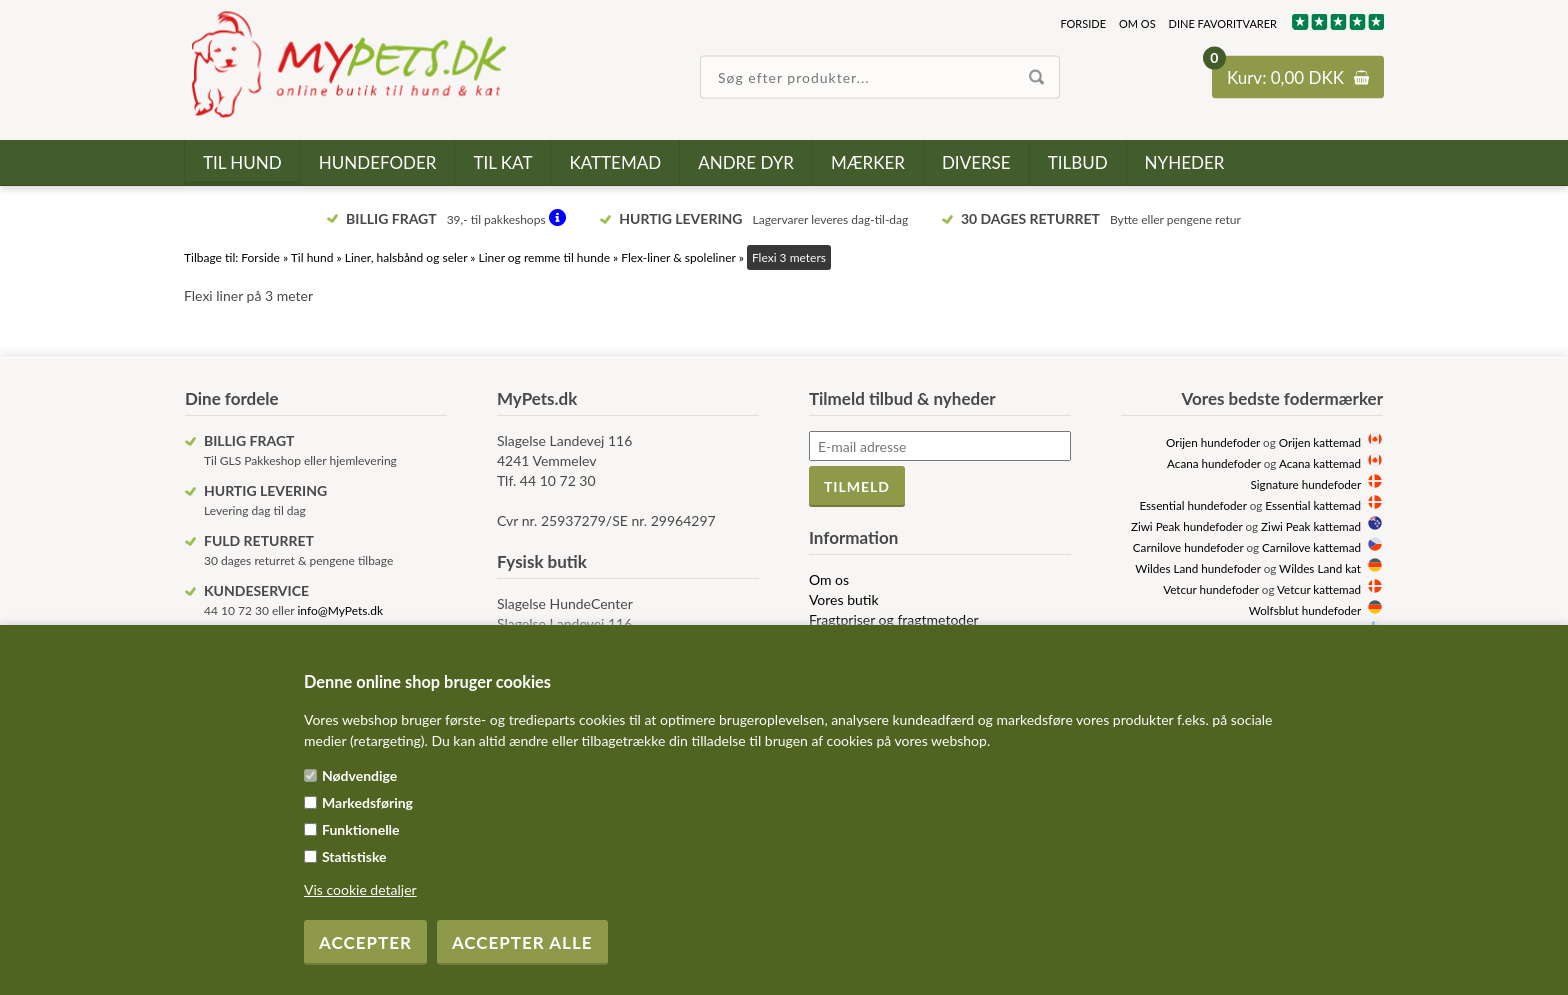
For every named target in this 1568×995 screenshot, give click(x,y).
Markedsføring (367, 802)
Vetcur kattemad (1319, 589)
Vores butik (844, 599)
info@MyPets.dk (340, 610)
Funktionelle (361, 829)
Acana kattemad (1320, 463)
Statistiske (354, 856)
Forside (1083, 23)
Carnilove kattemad (1311, 547)
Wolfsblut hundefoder (1305, 610)
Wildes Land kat (1320, 568)
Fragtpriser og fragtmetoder (894, 619)
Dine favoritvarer (1223, 23)
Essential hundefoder (1192, 505)
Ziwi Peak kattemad (1311, 526)
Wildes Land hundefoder (1197, 568)
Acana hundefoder (1214, 463)
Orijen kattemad (1320, 442)
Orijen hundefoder (1213, 442)
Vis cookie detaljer (360, 889)
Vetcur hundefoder (1211, 589)
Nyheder (1185, 162)
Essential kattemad (1313, 505)
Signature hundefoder (1306, 484)
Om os (1137, 23)
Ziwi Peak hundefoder (1187, 526)
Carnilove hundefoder (1188, 547)
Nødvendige (359, 775)
